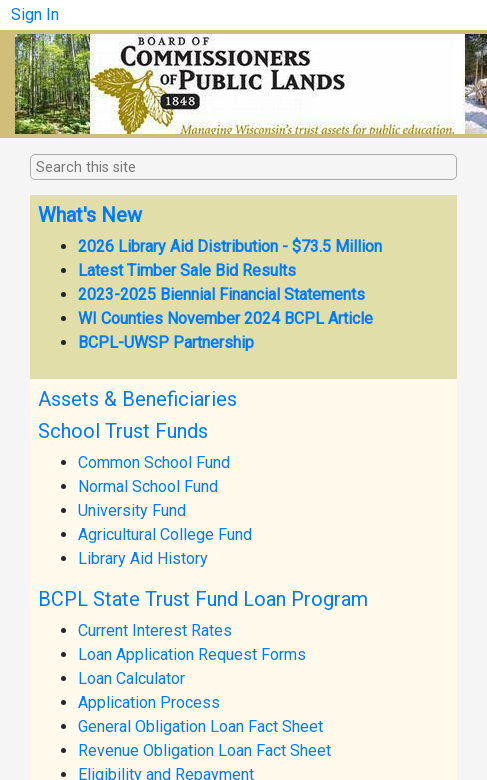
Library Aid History (143, 558)
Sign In (35, 14)
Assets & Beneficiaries (137, 399)
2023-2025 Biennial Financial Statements (221, 294)
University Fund (132, 510)
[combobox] (136, 168)
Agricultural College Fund (165, 534)
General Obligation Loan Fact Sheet (200, 726)
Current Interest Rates (155, 630)
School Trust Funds (123, 431)
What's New (90, 215)
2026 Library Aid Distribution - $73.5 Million (230, 246)
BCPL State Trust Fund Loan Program (203, 599)
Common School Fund (154, 462)
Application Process (149, 702)
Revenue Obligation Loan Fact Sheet (204, 750)
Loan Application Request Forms (192, 654)
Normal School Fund (148, 486)
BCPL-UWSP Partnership (166, 342)
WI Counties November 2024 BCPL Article (225, 318)
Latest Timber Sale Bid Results (187, 270)
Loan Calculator (131, 678)
